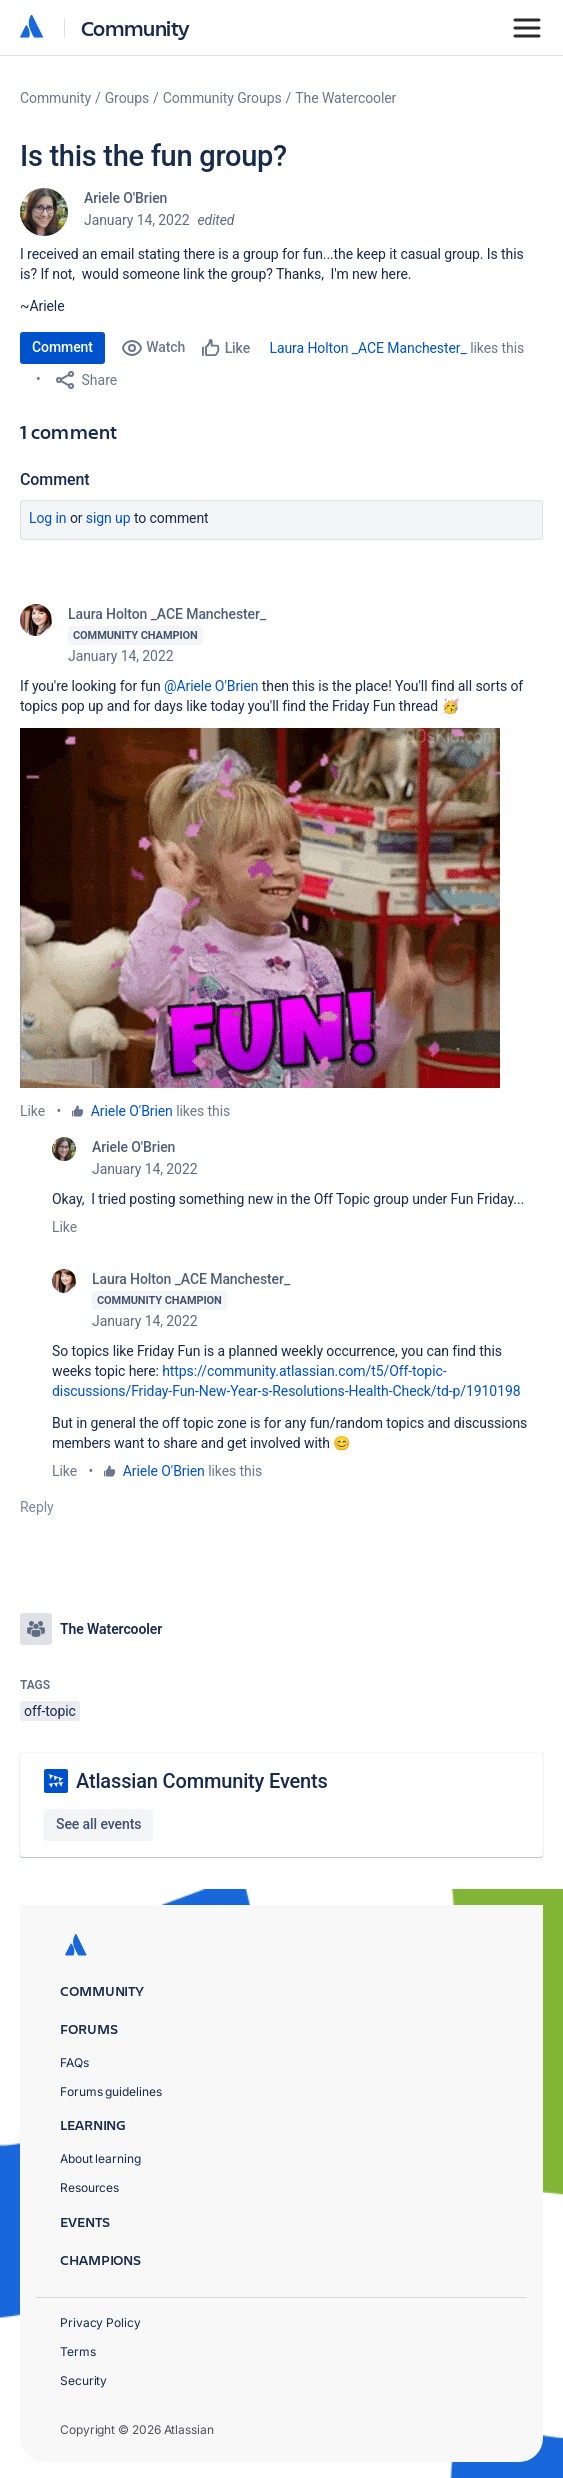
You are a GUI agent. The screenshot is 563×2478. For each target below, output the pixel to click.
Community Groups (222, 98)
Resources (89, 2187)
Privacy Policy (100, 2322)
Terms (78, 2351)
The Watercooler (345, 98)
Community (135, 27)
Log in (48, 518)
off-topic (50, 1711)
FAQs (74, 2062)
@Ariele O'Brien (211, 686)
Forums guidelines (111, 2091)
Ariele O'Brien (125, 198)
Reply (37, 1507)
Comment (62, 347)
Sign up (108, 518)
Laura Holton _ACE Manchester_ (368, 348)
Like (32, 1111)
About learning (100, 2158)
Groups (127, 98)
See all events (98, 1824)
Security (83, 2380)
